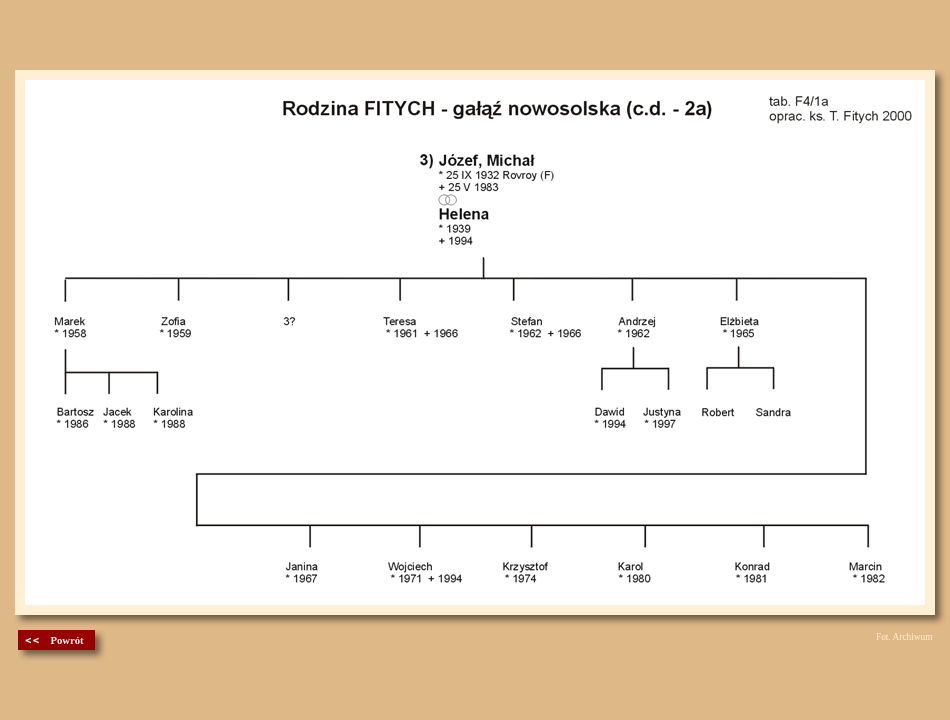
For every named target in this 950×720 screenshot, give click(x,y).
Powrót (66, 640)
